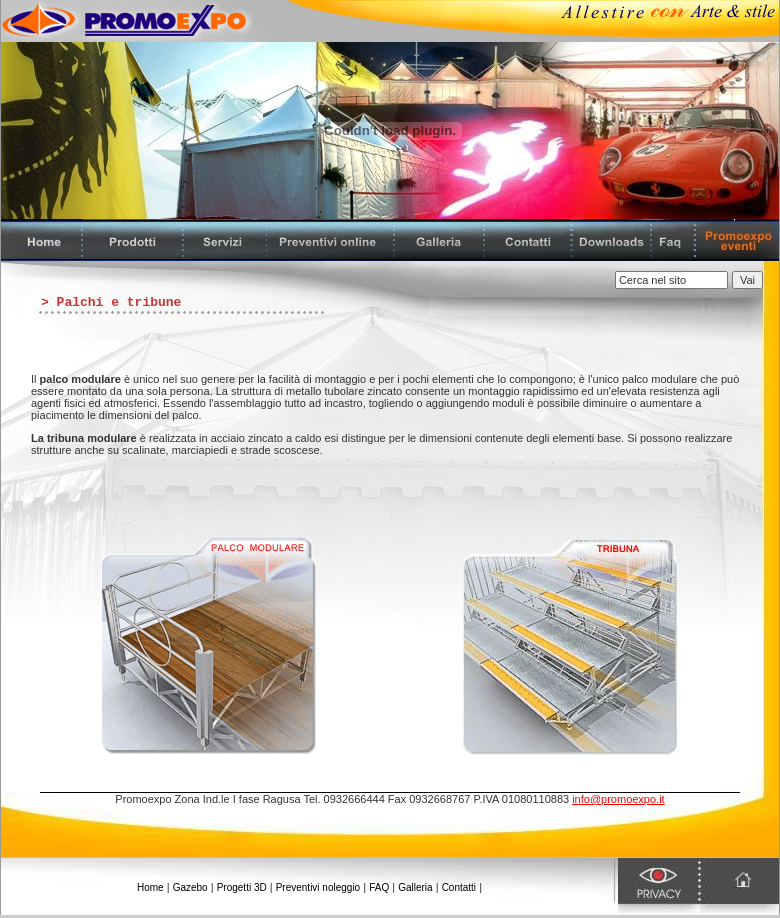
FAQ (379, 887)
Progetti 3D (242, 887)
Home (150, 887)
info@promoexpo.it (618, 799)
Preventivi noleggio (318, 887)
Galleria (415, 887)
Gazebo (190, 887)
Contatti (459, 887)
